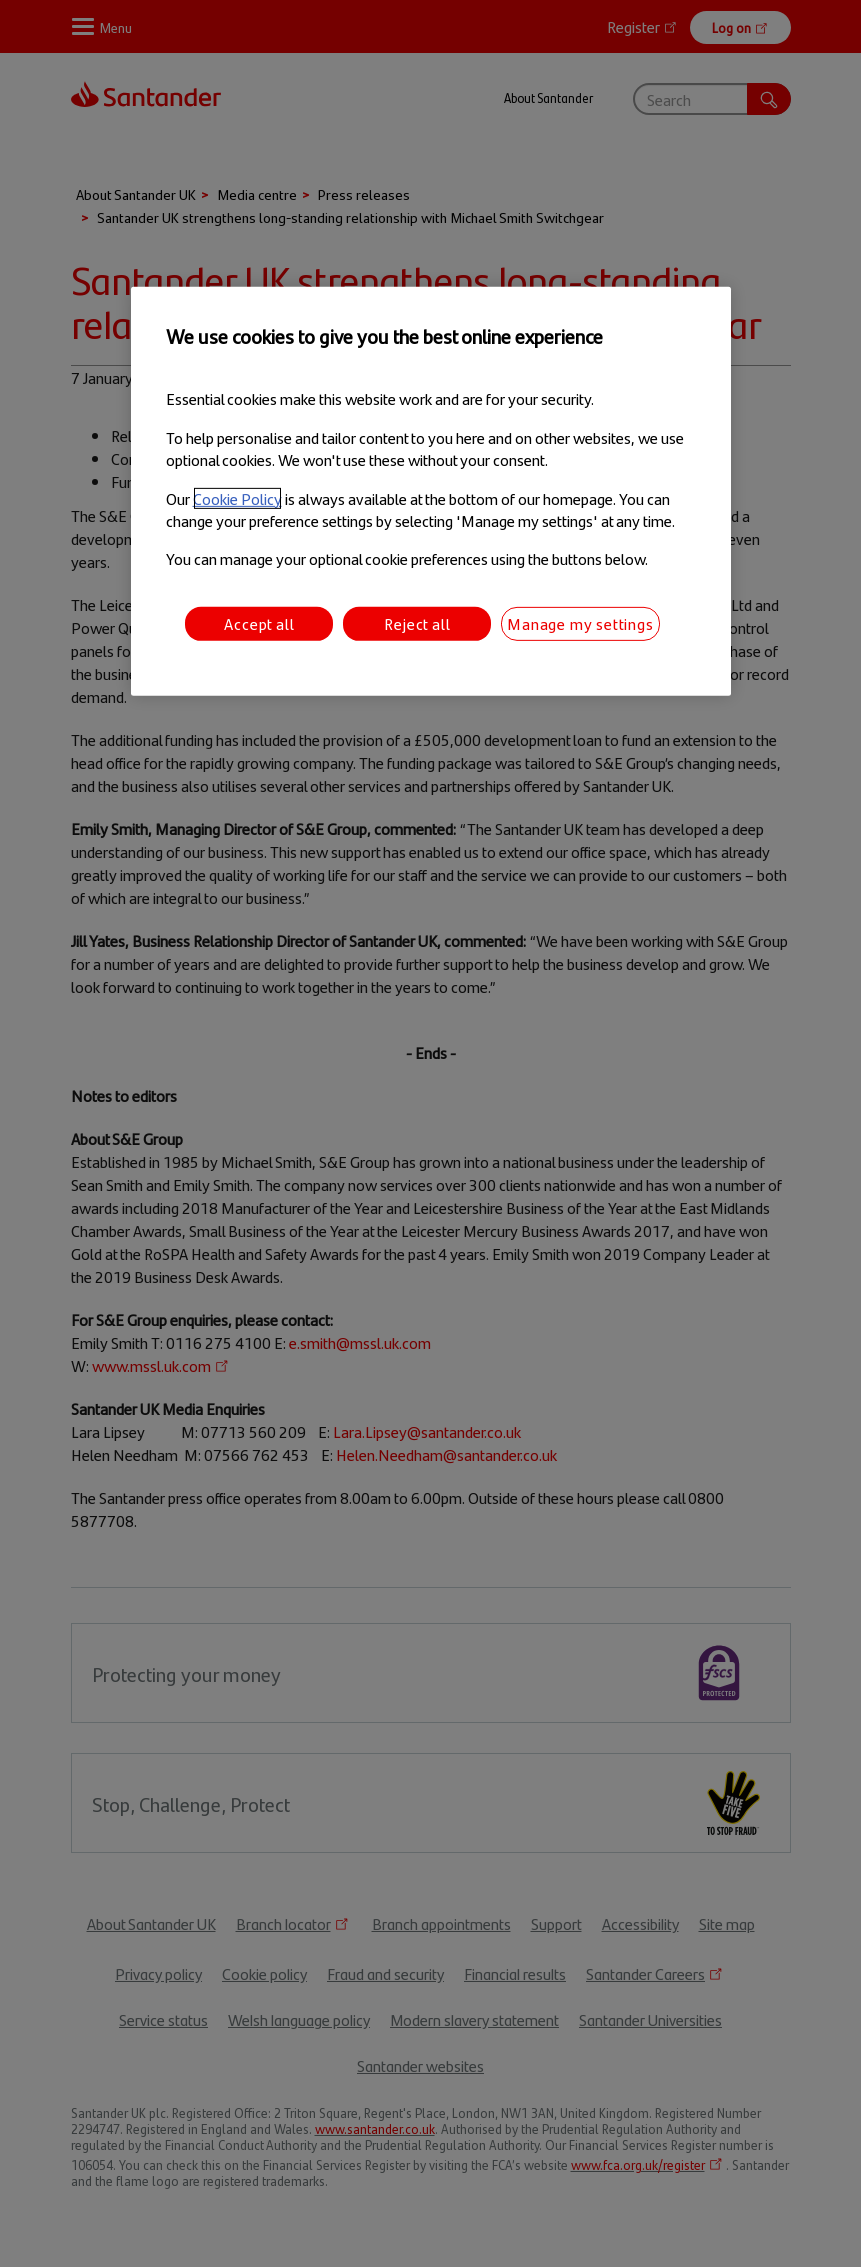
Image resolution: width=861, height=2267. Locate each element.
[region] (431, 491)
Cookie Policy (237, 497)
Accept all (259, 623)
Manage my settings (580, 623)
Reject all (417, 623)
